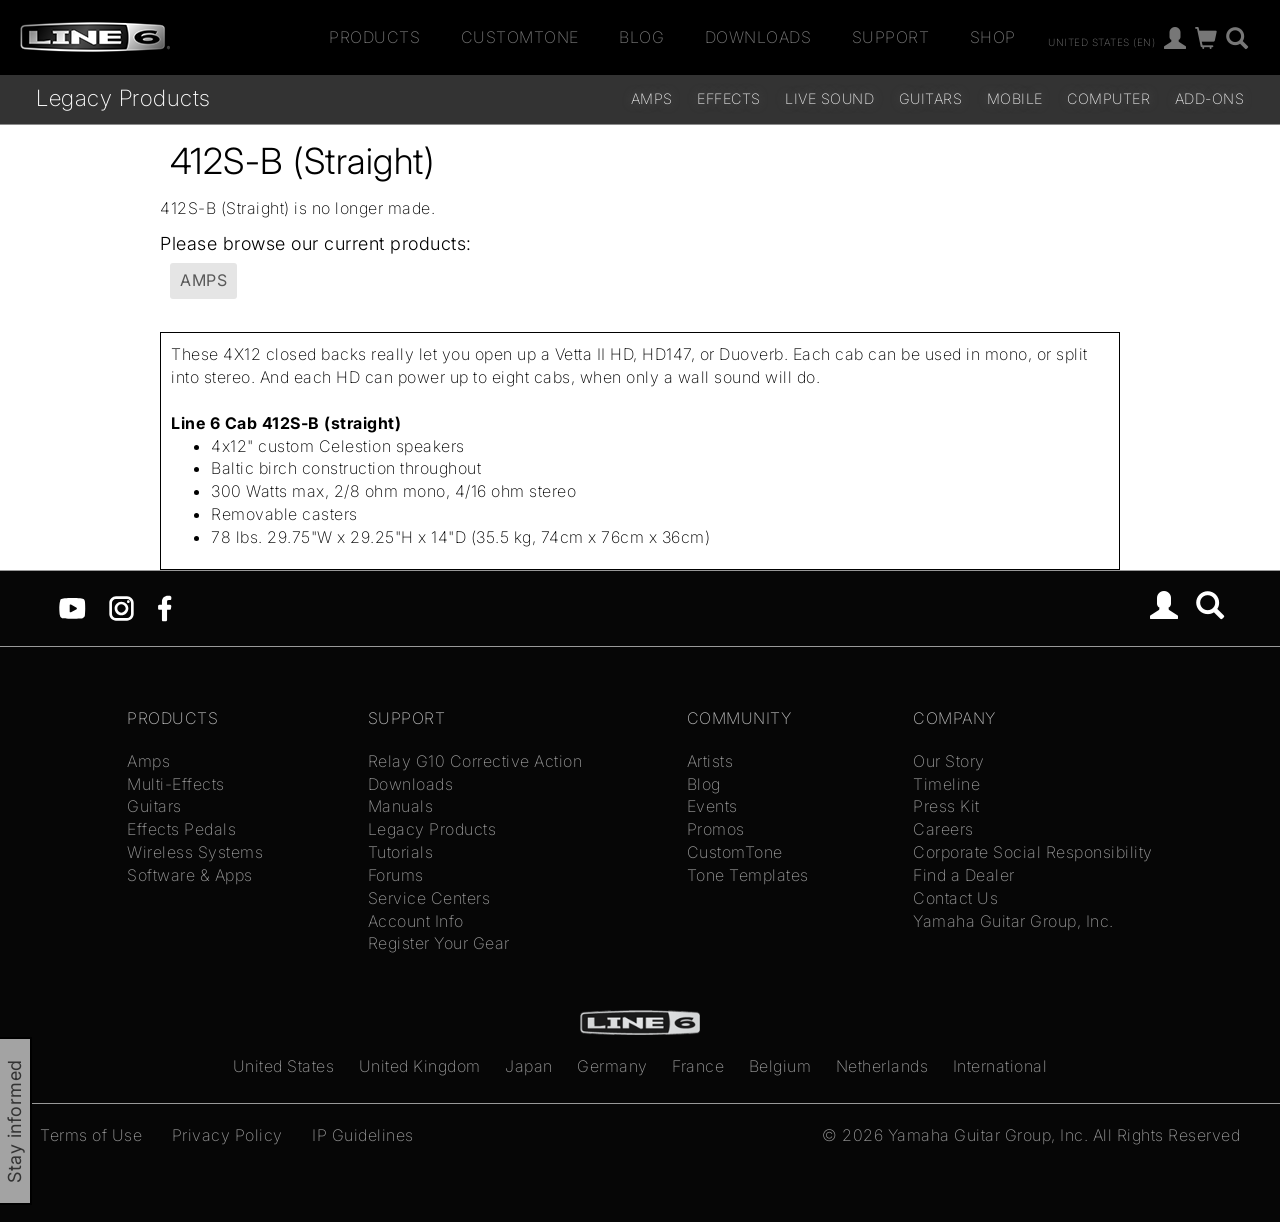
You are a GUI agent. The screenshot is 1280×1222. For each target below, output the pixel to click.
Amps (652, 98)
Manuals (401, 806)
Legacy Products (123, 97)
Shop (993, 37)
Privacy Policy (227, 1135)
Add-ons (1210, 98)
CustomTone (520, 37)
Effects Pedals (181, 829)
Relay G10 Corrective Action (475, 761)
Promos (716, 829)
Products (374, 37)
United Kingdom (420, 1066)
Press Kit (946, 806)
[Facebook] (164, 607)
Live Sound (829, 98)
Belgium (780, 1066)
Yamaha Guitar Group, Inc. (1013, 921)
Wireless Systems (195, 852)
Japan (529, 1066)
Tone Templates (748, 875)
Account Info (416, 921)
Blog (641, 37)
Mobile (1015, 98)
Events (712, 806)
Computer (1108, 98)
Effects (729, 98)
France (698, 1066)
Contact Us (955, 898)
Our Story (949, 761)
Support (891, 37)
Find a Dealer (964, 875)
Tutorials (401, 852)
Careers (943, 829)
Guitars (931, 98)
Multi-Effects (176, 784)
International (1000, 1066)
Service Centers (429, 898)
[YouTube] (72, 607)
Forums (396, 875)
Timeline (946, 784)
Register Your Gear (439, 943)
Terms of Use (91, 1135)
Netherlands (882, 1066)
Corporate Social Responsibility (1033, 852)
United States (284, 1066)
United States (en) (1101, 41)
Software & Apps (190, 875)
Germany (612, 1066)
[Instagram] (121, 607)
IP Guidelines (363, 1135)
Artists (710, 761)
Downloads (758, 37)
